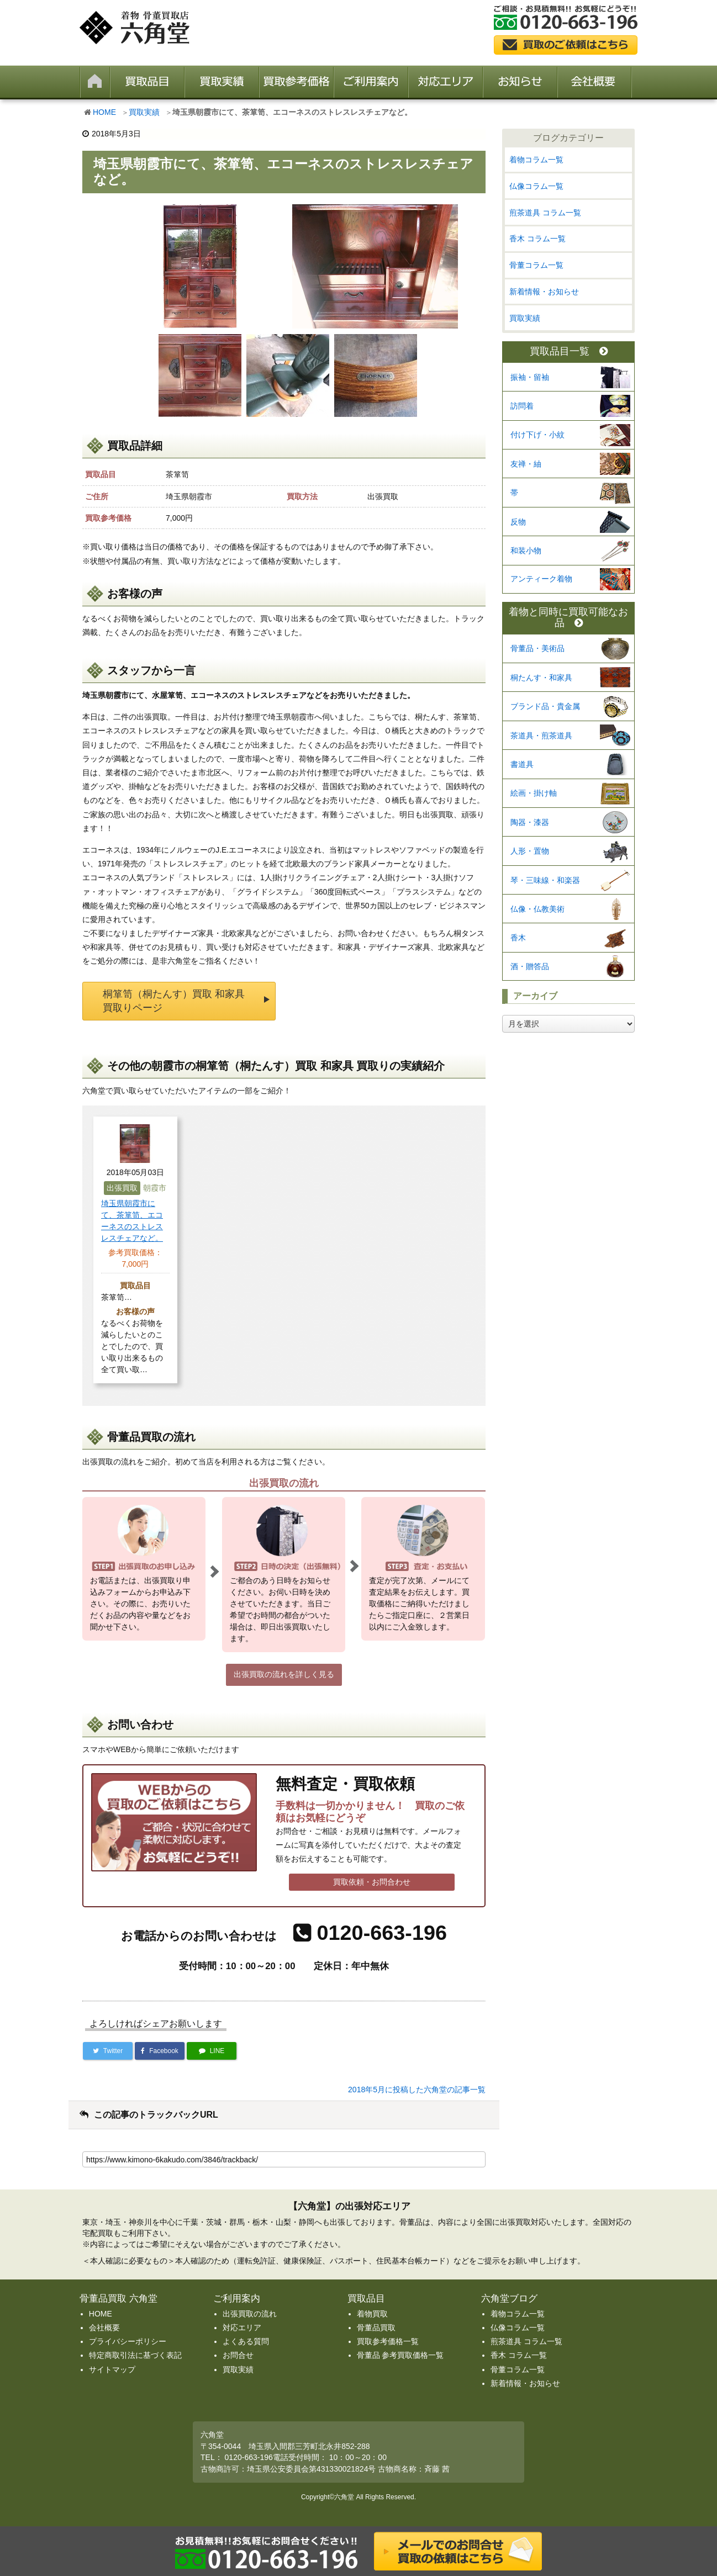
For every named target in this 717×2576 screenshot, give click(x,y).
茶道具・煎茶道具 (541, 735)
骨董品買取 (376, 2327)
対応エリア (242, 2327)
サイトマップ (112, 2369)
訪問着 (522, 405)
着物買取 (372, 2313)
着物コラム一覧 (536, 159)
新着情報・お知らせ (544, 291)
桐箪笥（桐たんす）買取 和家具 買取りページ (174, 1000)
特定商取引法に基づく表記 (135, 2355)
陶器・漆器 (529, 822)
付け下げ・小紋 (537, 434)
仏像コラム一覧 (536, 186)
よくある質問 (246, 2341)
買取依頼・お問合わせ (371, 1881)
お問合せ (238, 2355)
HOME (104, 112)
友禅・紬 (525, 463)
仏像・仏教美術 (537, 908)
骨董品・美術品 (537, 648)
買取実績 (144, 112)
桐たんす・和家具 (541, 677)
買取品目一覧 (569, 351)
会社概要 (104, 2327)
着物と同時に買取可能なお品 (568, 617)
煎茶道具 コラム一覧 (545, 212)
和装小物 (525, 550)
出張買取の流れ (250, 2313)
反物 (518, 521)
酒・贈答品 (529, 966)
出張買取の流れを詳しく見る (284, 1674)
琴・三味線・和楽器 (545, 880)
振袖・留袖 (529, 377)
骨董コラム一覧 (536, 265)
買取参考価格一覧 (388, 2341)
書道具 (522, 764)
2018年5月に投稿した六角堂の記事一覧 (417, 2089)
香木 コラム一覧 (537, 238)
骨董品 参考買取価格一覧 (400, 2355)
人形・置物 (529, 851)
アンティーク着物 (541, 578)
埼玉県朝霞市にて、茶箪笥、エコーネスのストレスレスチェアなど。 (132, 1220)
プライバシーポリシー (127, 2341)
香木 (518, 937)
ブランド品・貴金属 (545, 706)
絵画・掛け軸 (533, 793)
